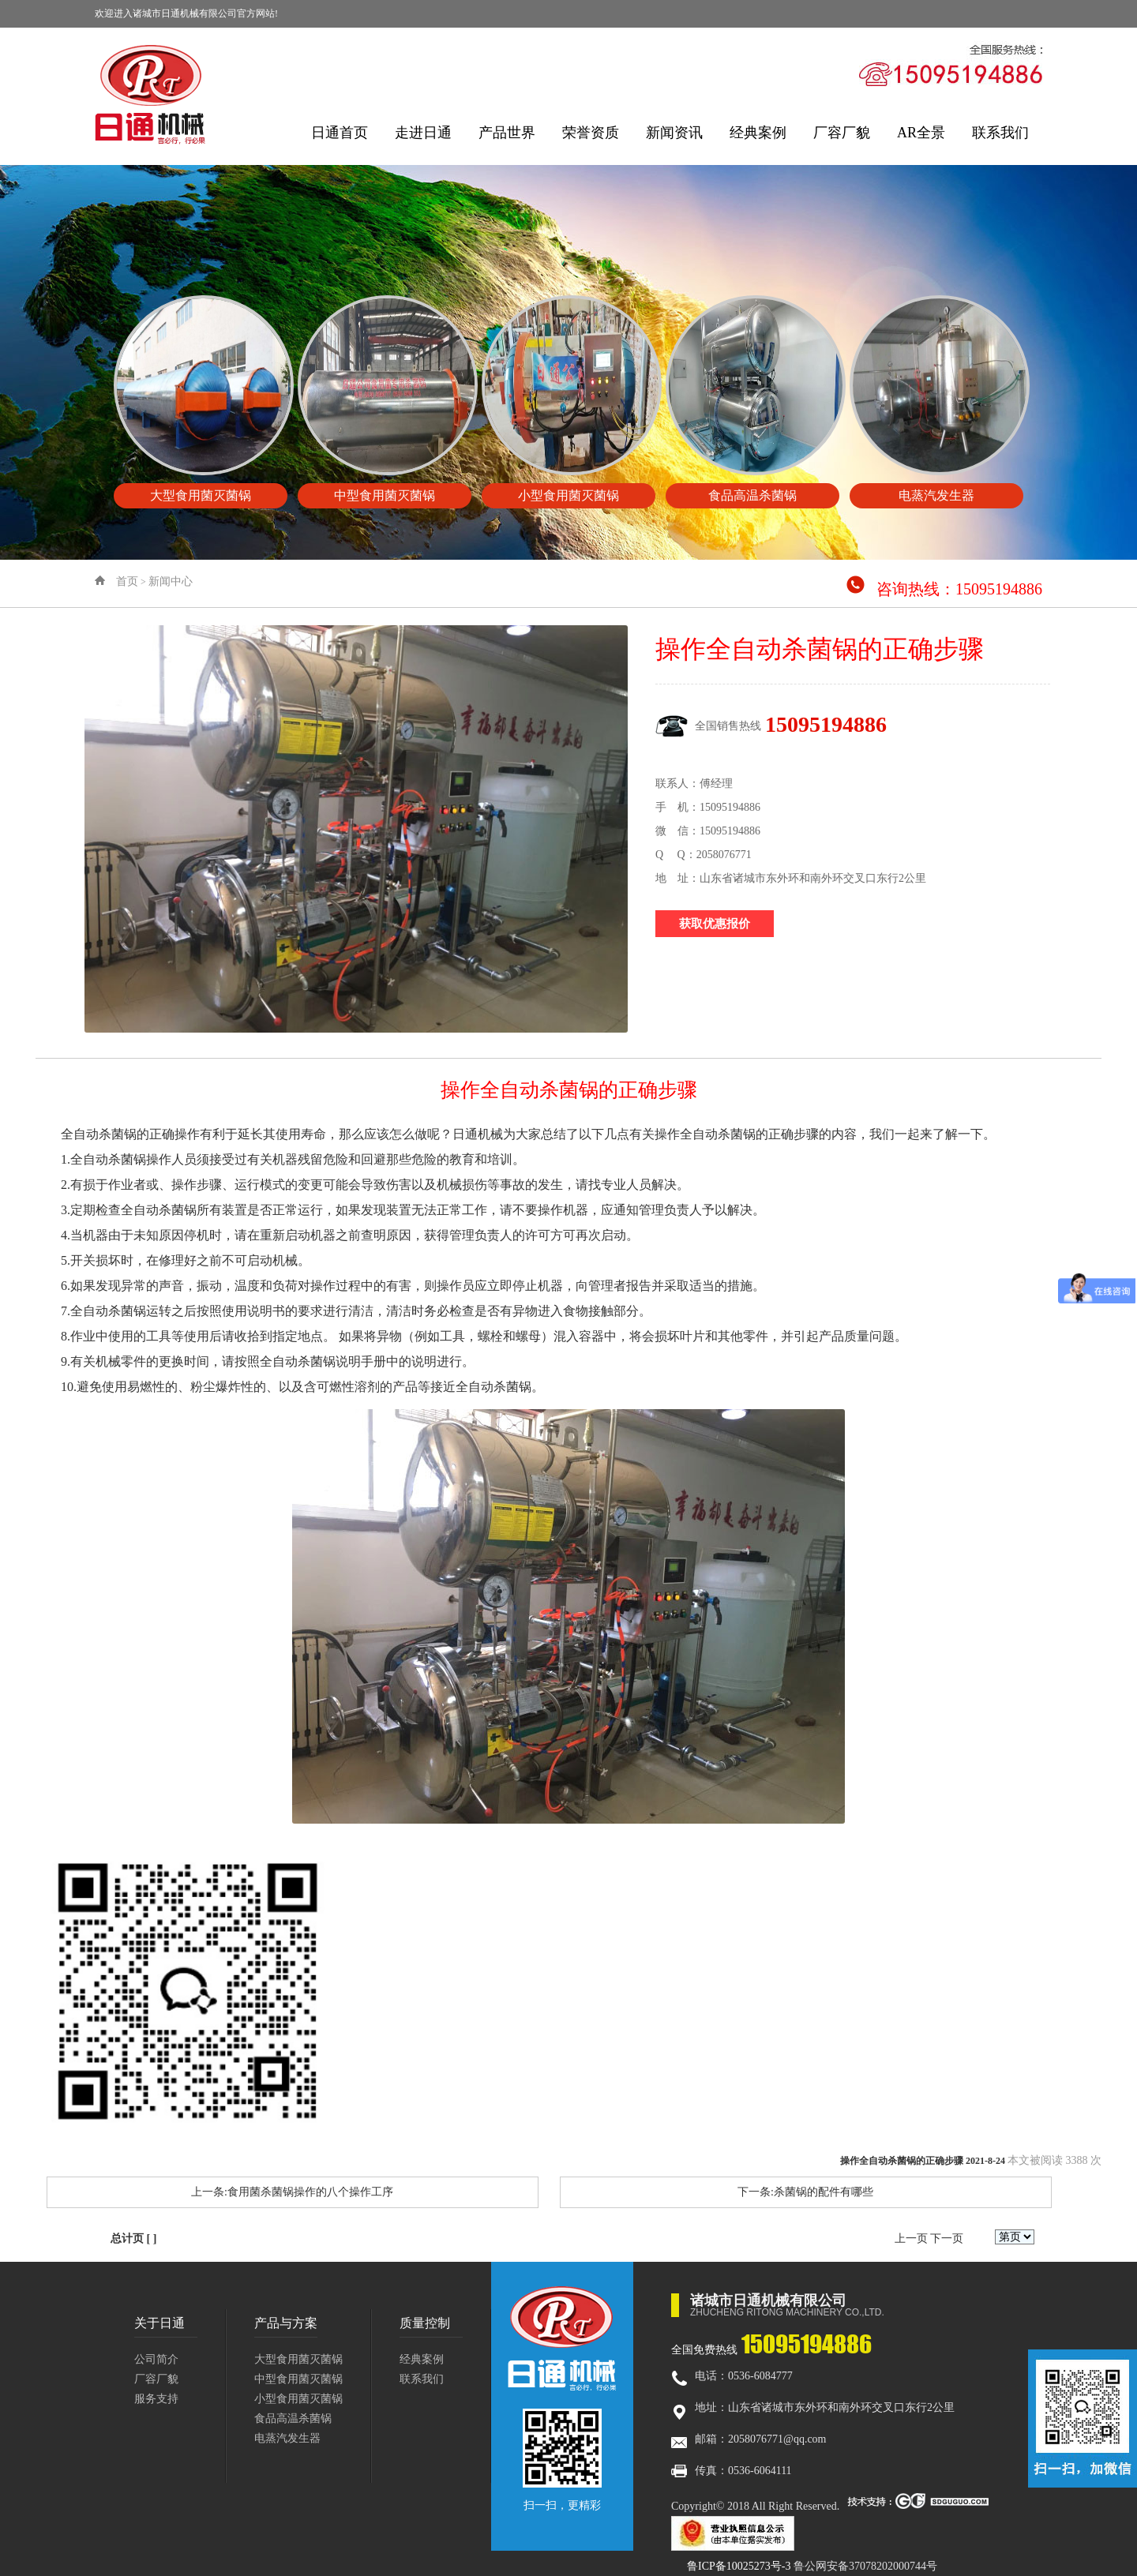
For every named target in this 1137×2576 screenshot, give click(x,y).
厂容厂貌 (841, 133)
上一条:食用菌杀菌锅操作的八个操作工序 (292, 2192)
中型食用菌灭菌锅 (298, 2379)
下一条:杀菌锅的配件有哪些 (805, 2192)
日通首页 (339, 133)
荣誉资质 (590, 133)
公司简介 (156, 2359)
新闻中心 (170, 581)
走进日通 (423, 133)
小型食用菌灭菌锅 (298, 2399)
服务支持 (156, 2399)
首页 (127, 581)
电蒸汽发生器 (287, 2438)
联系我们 (1000, 133)
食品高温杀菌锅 (293, 2418)
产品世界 (506, 133)
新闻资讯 (674, 133)
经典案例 (758, 133)
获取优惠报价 (714, 923)
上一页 (911, 2238)
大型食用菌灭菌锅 (298, 2359)
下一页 (946, 2238)
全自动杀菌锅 (99, 1134)
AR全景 (921, 133)
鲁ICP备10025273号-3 (738, 2566)
